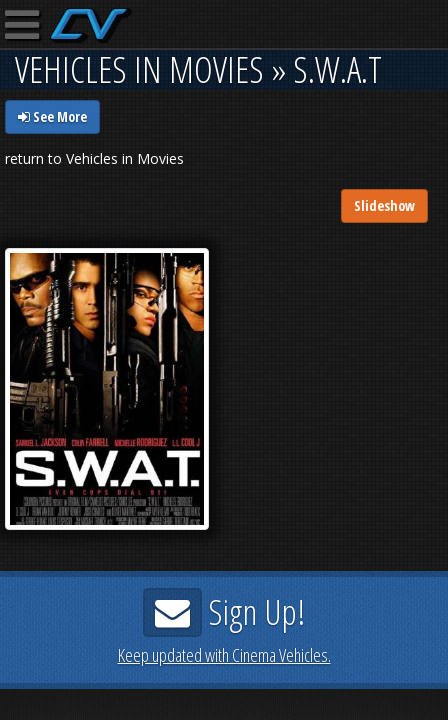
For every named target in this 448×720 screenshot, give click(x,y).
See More (52, 116)
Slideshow (384, 205)
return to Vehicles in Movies (94, 158)
